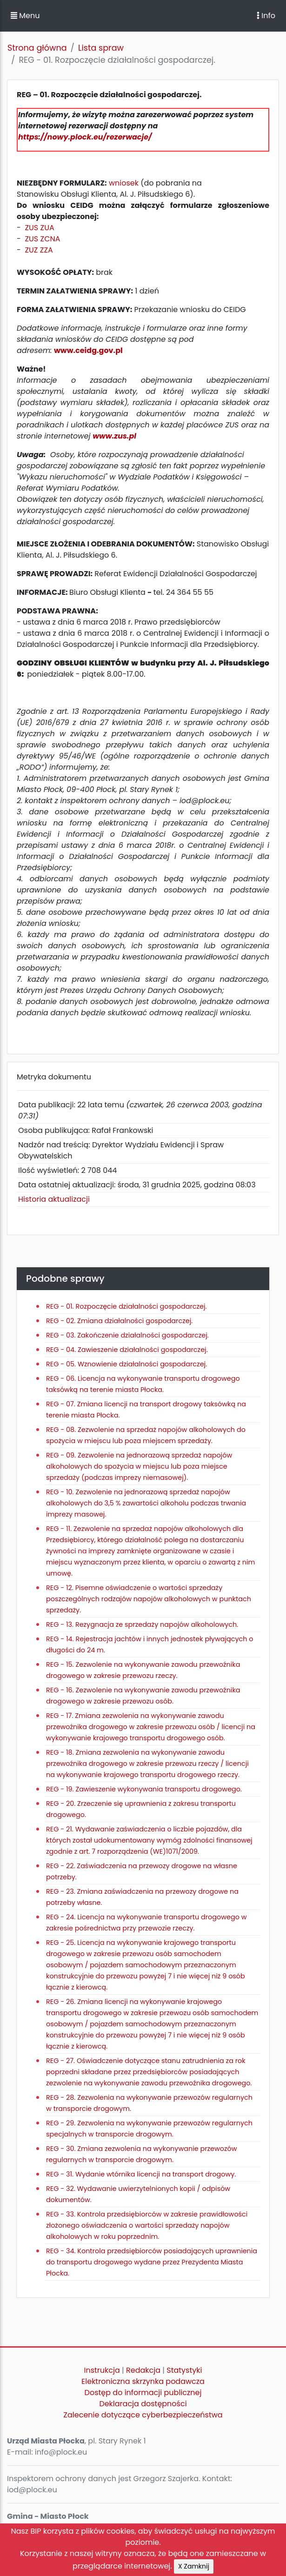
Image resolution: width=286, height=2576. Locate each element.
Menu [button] (25, 15)
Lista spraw (101, 47)
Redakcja (143, 2370)
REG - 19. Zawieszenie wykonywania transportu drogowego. (144, 1789)
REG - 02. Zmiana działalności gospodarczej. (119, 1320)
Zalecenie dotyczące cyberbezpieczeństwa (142, 2415)
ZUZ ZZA (39, 250)
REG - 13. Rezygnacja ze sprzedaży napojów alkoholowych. (142, 1624)
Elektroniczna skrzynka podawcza (143, 2381)
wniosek (124, 183)
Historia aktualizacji (54, 1199)
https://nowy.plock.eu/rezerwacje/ (85, 137)
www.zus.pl (114, 436)
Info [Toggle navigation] (266, 15)
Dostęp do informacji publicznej (143, 2392)
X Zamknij (193, 2566)
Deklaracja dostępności (142, 2403)
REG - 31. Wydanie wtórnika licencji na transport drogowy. (141, 2174)
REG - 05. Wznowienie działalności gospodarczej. (126, 1364)
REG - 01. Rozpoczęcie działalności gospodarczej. (126, 1306)
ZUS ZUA (39, 227)
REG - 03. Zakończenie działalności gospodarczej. (127, 1335)
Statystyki (184, 2370)
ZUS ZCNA (42, 238)
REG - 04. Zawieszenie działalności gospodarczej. (127, 1349)
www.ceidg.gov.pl (88, 350)
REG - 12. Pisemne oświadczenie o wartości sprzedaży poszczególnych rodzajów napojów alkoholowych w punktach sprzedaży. (148, 1599)
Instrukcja (102, 2370)
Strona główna (37, 47)
